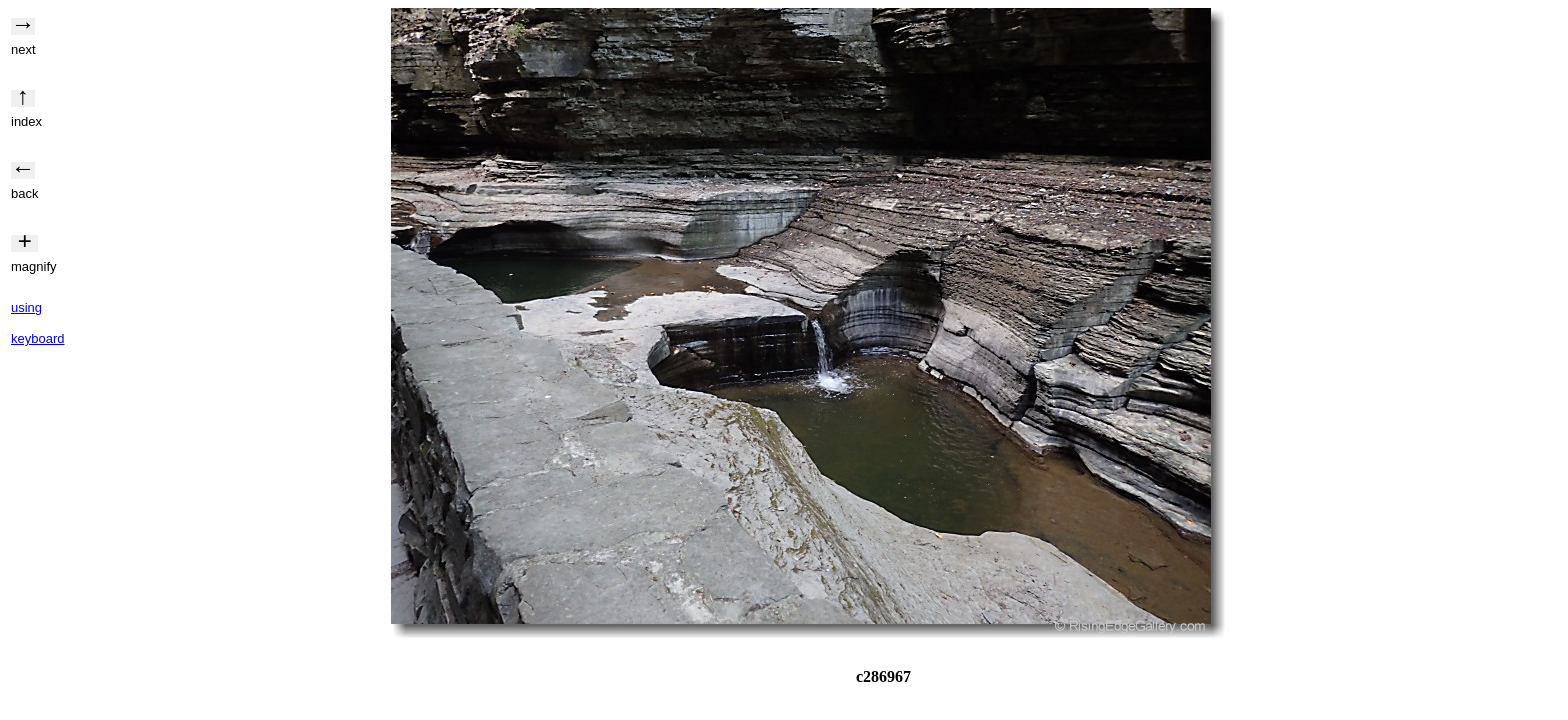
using (26, 307)
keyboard (37, 338)
